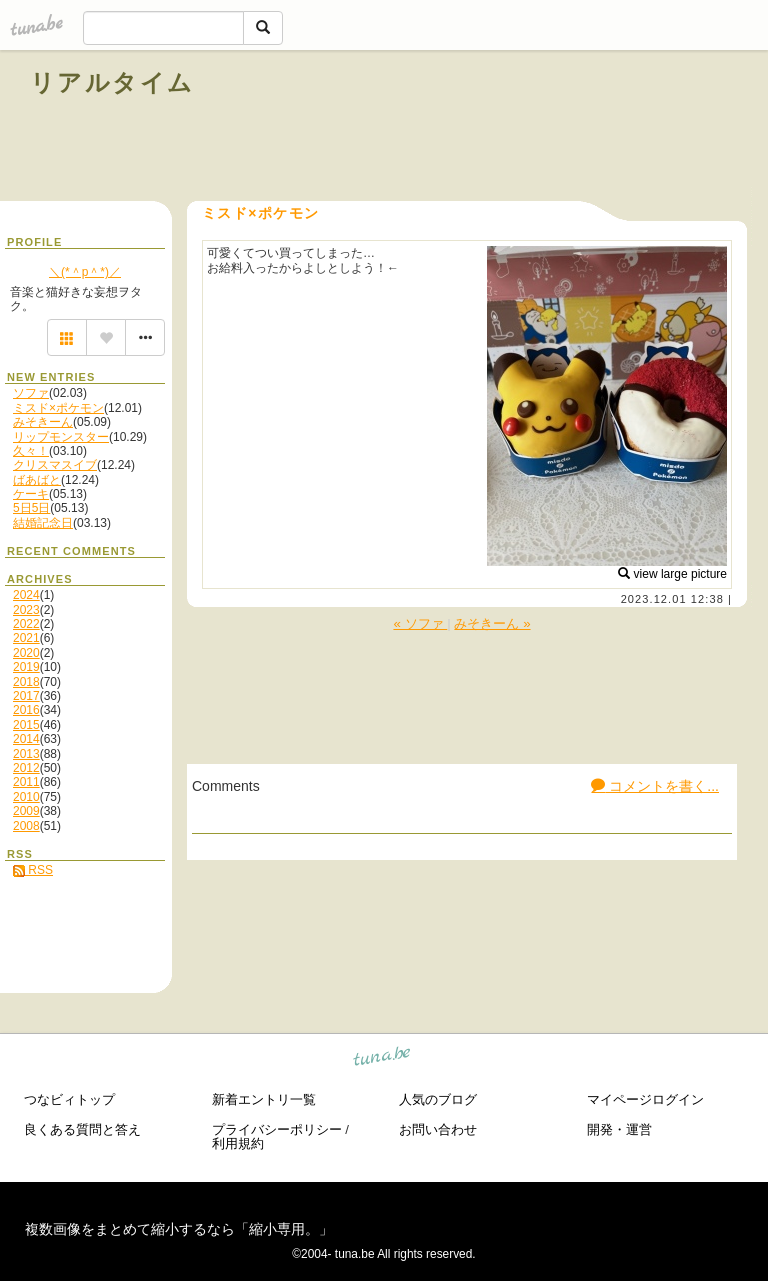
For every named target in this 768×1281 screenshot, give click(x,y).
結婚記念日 (43, 523)
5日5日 (31, 508)
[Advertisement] (510, 128)
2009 (26, 811)
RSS (33, 870)
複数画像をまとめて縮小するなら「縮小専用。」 (179, 1229)
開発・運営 (619, 1129)
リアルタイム (112, 82)
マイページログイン (645, 1099)
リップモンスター (61, 437)
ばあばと (37, 480)
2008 (26, 826)
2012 (26, 768)
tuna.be (382, 1059)
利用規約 (238, 1143)
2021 (26, 638)
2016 (26, 710)
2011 (26, 782)
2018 (26, 682)
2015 (26, 725)
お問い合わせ (438, 1129)
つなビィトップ (69, 1099)
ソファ (31, 393)
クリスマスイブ (55, 465)
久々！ (31, 451)
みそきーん (43, 422)
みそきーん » (492, 623)
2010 (26, 797)
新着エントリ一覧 (264, 1099)
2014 (26, 739)
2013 (26, 754)
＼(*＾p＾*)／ (85, 272)
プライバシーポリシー (277, 1129)
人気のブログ (438, 1099)
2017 (26, 696)
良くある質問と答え (82, 1129)
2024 (26, 595)
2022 (26, 624)
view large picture (672, 574)
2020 (26, 653)
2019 (26, 667)
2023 (26, 610)
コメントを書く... (655, 786)
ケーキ (31, 494)
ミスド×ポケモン (58, 408)
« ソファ (420, 623)
